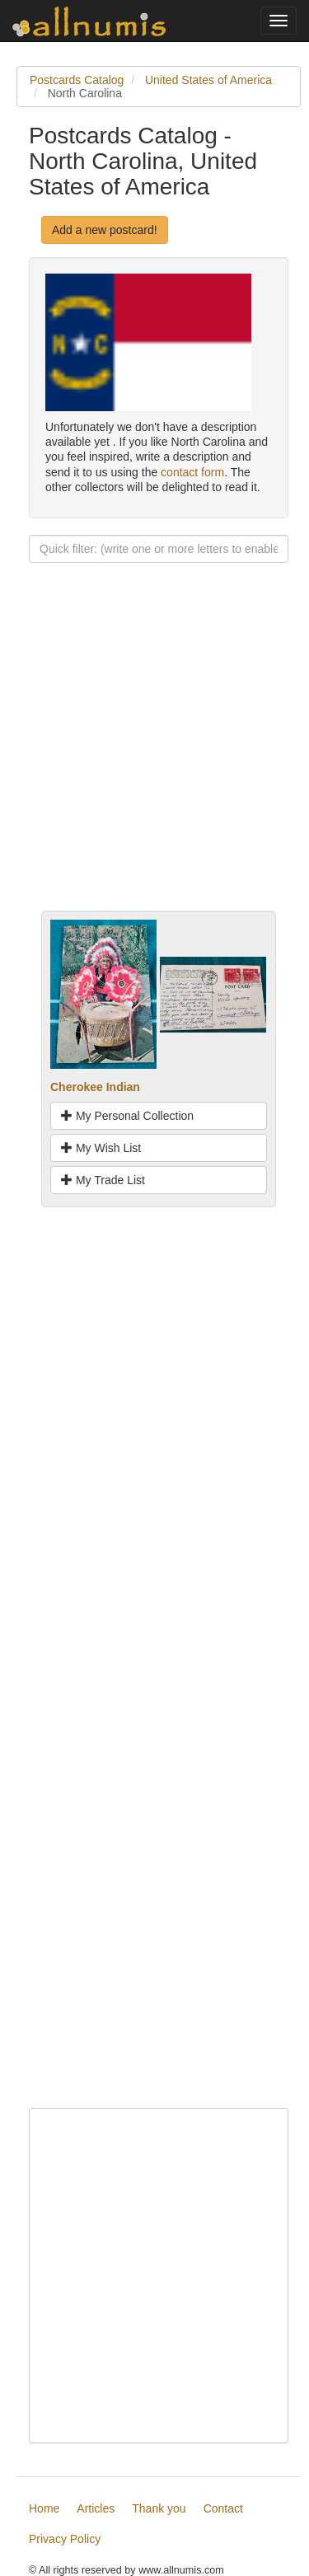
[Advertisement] (154, 756)
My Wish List (101, 1148)
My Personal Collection (127, 1115)
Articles (96, 2508)
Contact (223, 2508)
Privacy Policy (65, 2539)
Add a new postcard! (104, 230)
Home (44, 2508)
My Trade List (103, 1180)
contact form (192, 472)
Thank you (158, 2508)
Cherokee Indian (95, 1087)
